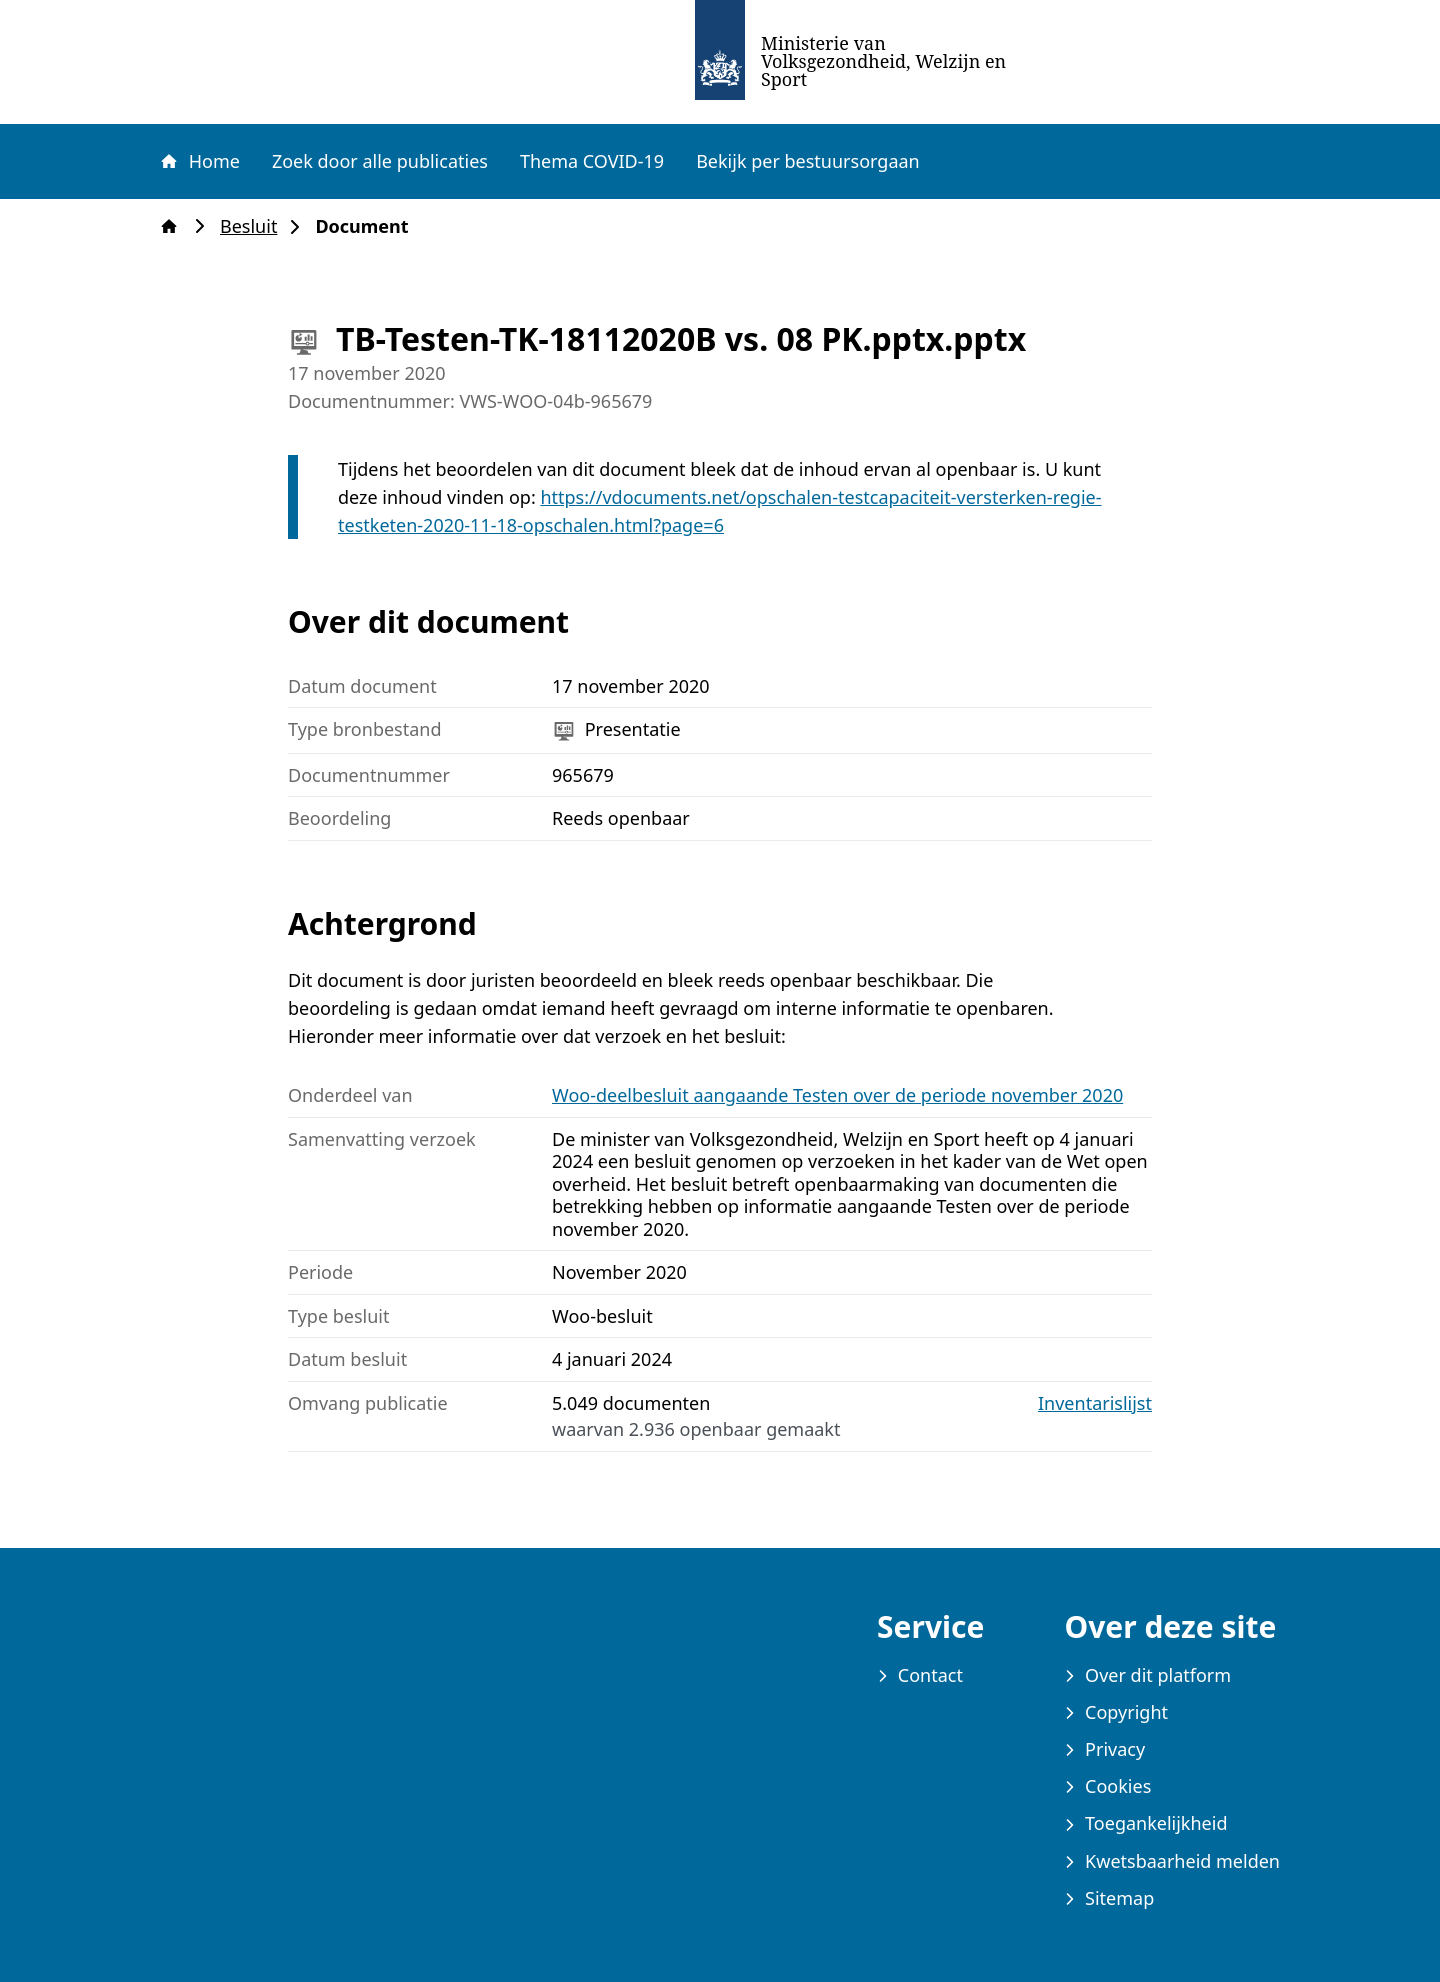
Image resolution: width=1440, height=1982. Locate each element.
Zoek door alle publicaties (380, 161)
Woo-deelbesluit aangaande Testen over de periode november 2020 (837, 1095)
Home (199, 161)
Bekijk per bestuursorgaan (808, 161)
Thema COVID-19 (592, 161)
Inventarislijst (1095, 1403)
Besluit (254, 226)
